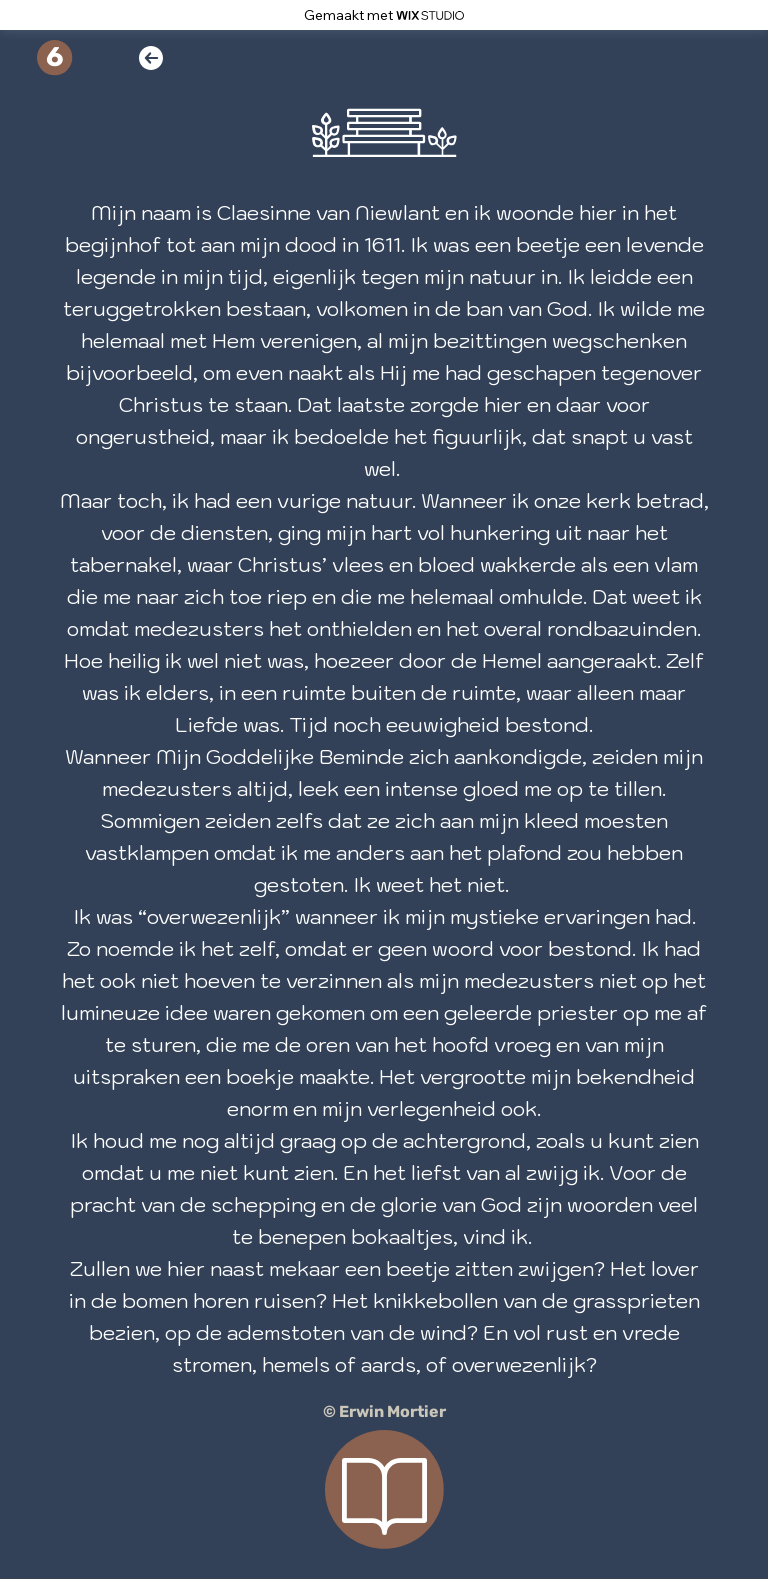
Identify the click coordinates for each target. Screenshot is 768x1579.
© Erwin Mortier (384, 1411)
